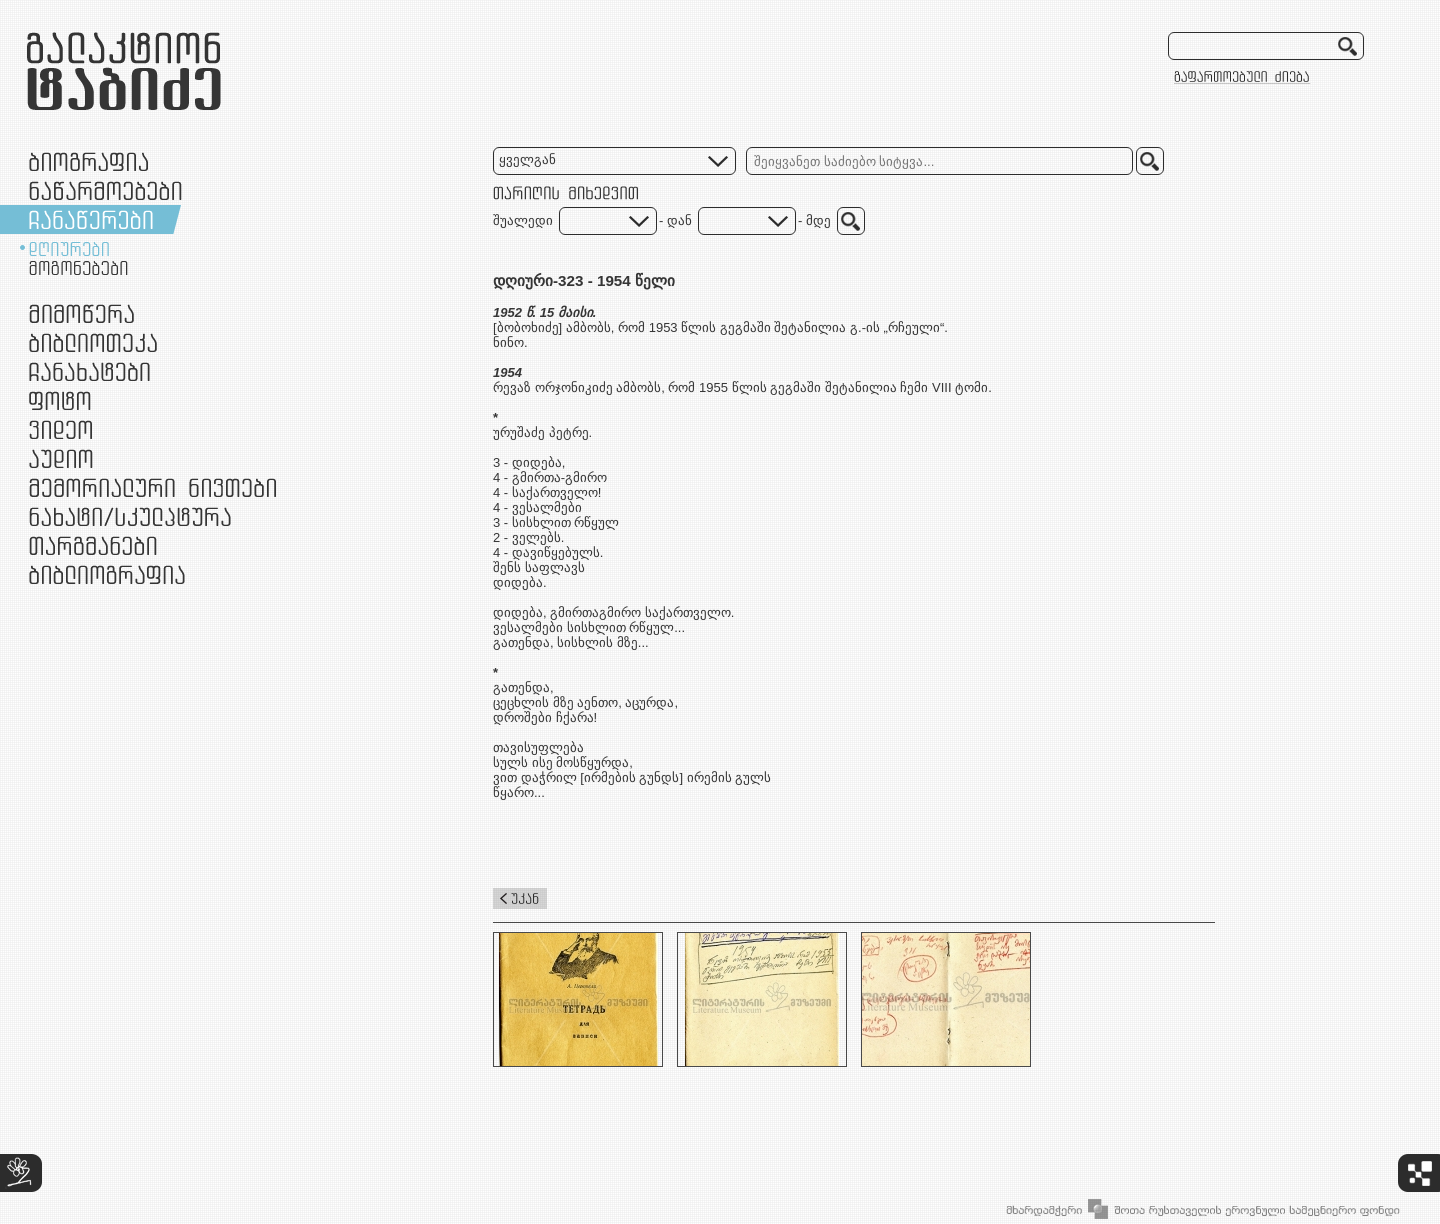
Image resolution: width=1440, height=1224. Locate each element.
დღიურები (69, 249)
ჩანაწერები (91, 219)
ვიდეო (60, 429)
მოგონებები (78, 268)
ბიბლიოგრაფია (107, 574)
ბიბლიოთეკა (93, 342)
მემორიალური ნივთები (152, 487)
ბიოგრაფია (88, 161)
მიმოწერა (81, 313)
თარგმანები (93, 545)
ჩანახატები (89, 371)
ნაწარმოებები (105, 190)
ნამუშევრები (130, 516)
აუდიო (61, 458)
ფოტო (60, 400)
